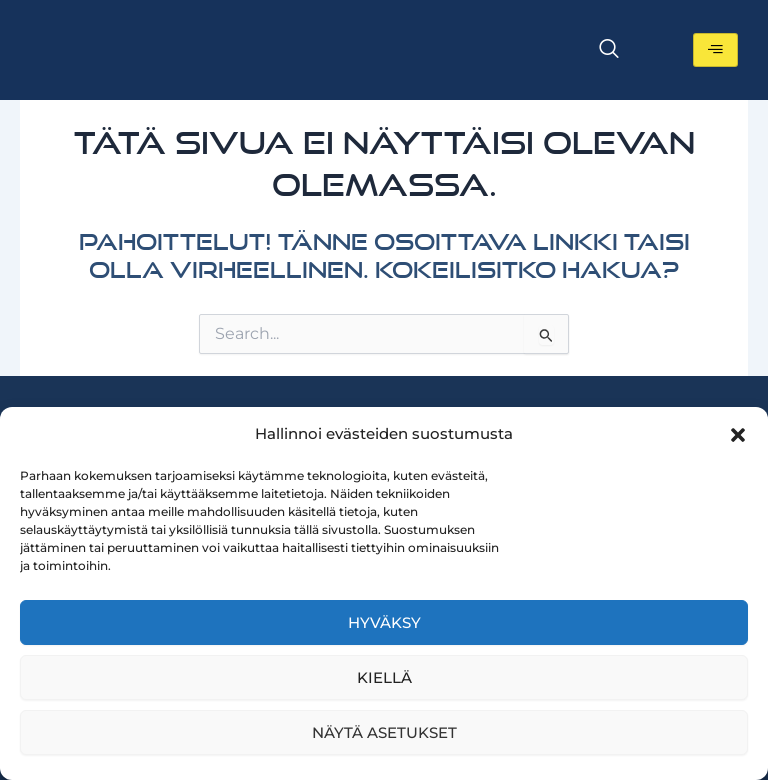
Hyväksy (384, 622)
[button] (738, 435)
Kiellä (384, 677)
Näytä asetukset (384, 732)
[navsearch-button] (609, 50)
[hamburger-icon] (715, 50)
